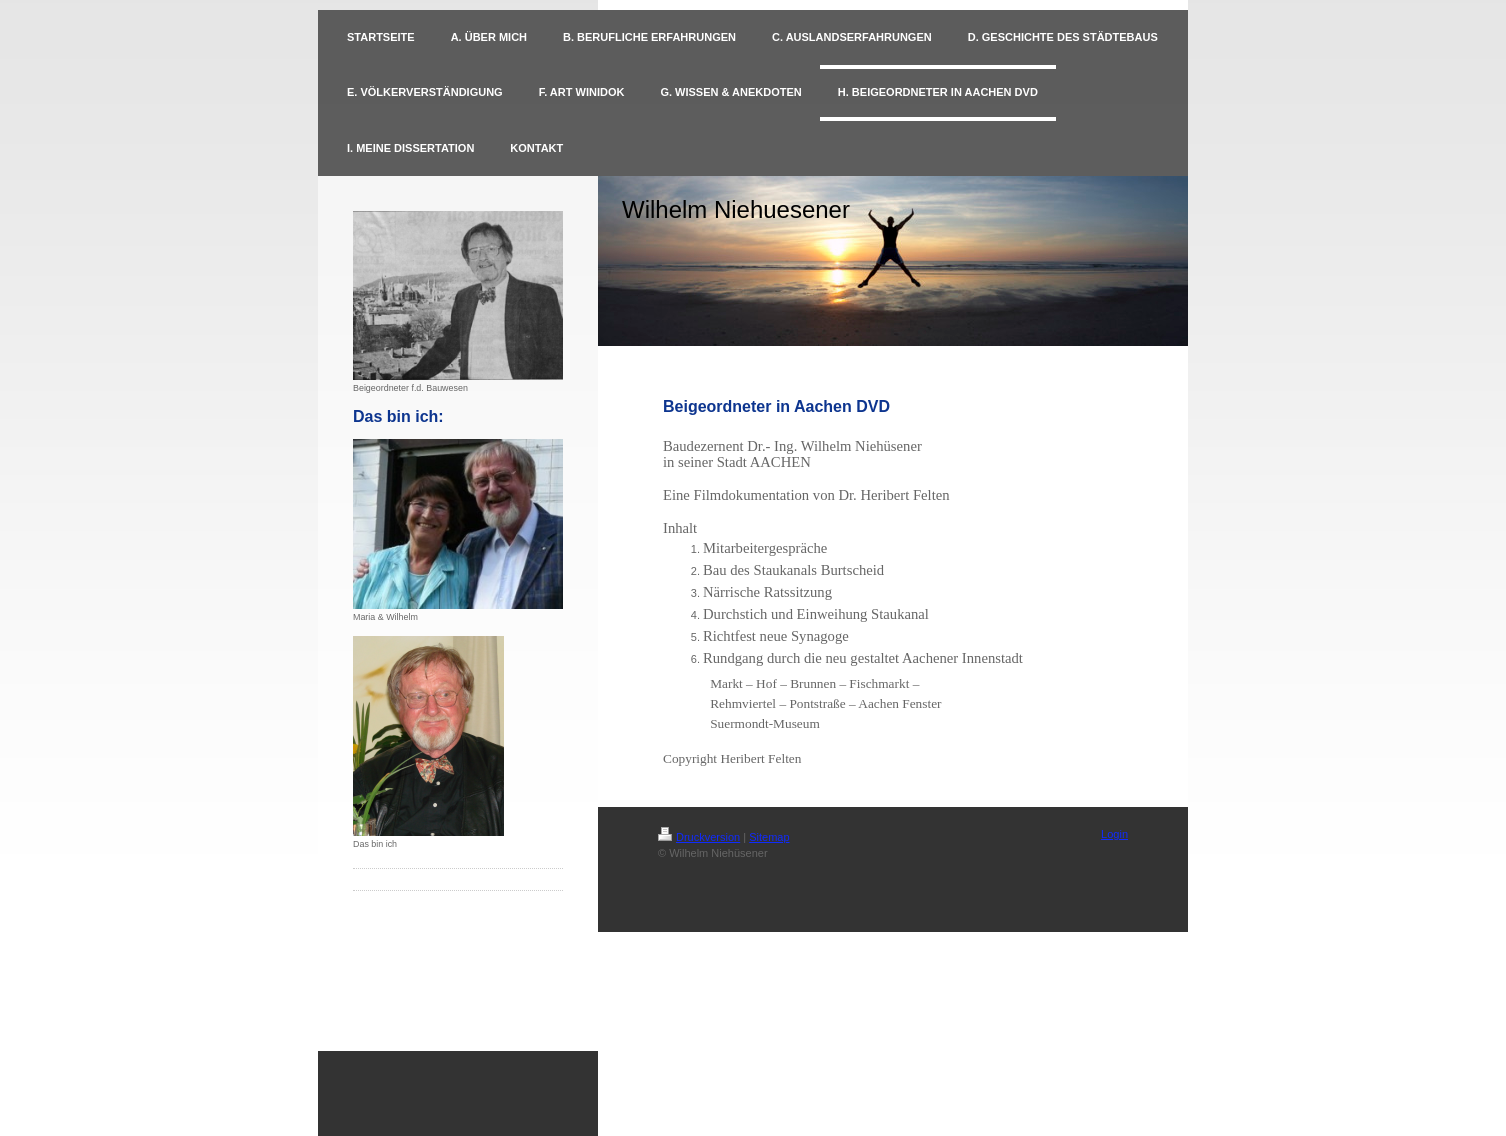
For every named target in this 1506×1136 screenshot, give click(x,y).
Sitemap (769, 837)
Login (1114, 834)
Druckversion (699, 837)
